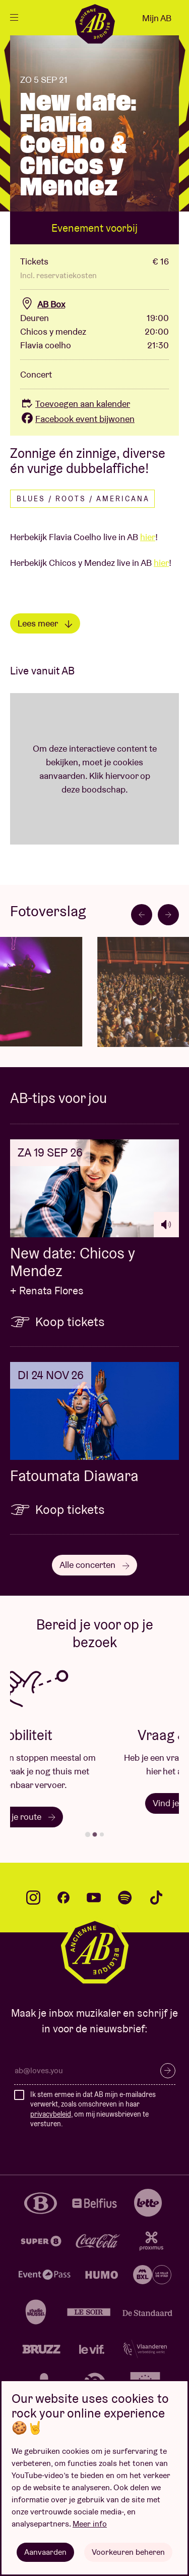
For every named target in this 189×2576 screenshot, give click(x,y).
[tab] (87, 1834)
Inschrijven (167, 2070)
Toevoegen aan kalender (75, 403)
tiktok (156, 1897)
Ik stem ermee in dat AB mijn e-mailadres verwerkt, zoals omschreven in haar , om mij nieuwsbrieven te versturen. (93, 2109)
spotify (125, 1897)
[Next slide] (168, 914)
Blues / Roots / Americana (83, 498)
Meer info (90, 2523)
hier (147, 537)
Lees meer (45, 623)
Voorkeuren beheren (128, 2552)
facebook (63, 1897)
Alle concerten (94, 1564)
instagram (33, 1897)
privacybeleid (50, 2114)
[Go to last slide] (141, 914)
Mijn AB (156, 18)
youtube (94, 1897)
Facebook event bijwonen (77, 419)
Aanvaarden (45, 2552)
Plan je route (94, 1816)
